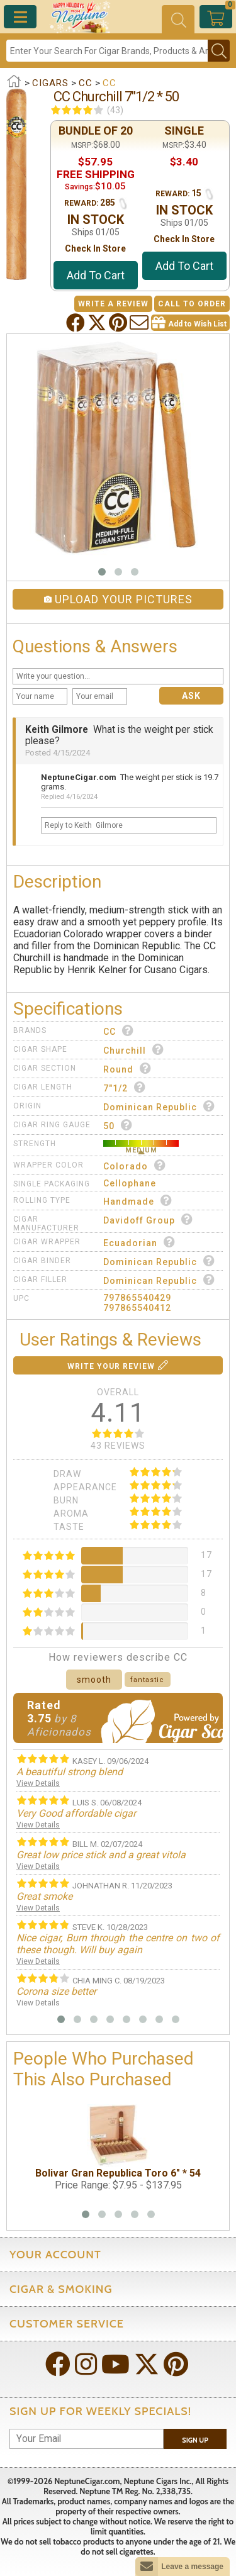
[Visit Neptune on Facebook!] (59, 2365)
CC (118, 1031)
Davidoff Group (148, 1219)
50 (118, 1125)
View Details (38, 1783)
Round (127, 1068)
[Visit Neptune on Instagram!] (87, 2365)
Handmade (137, 1201)
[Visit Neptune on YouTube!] (116, 2365)
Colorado (134, 1165)
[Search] (107, 51)
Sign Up (195, 2440)
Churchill (133, 1050)
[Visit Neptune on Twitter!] (148, 2365)
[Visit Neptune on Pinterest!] (177, 2365)
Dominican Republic (159, 1106)
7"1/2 (124, 1087)
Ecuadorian (139, 1242)
